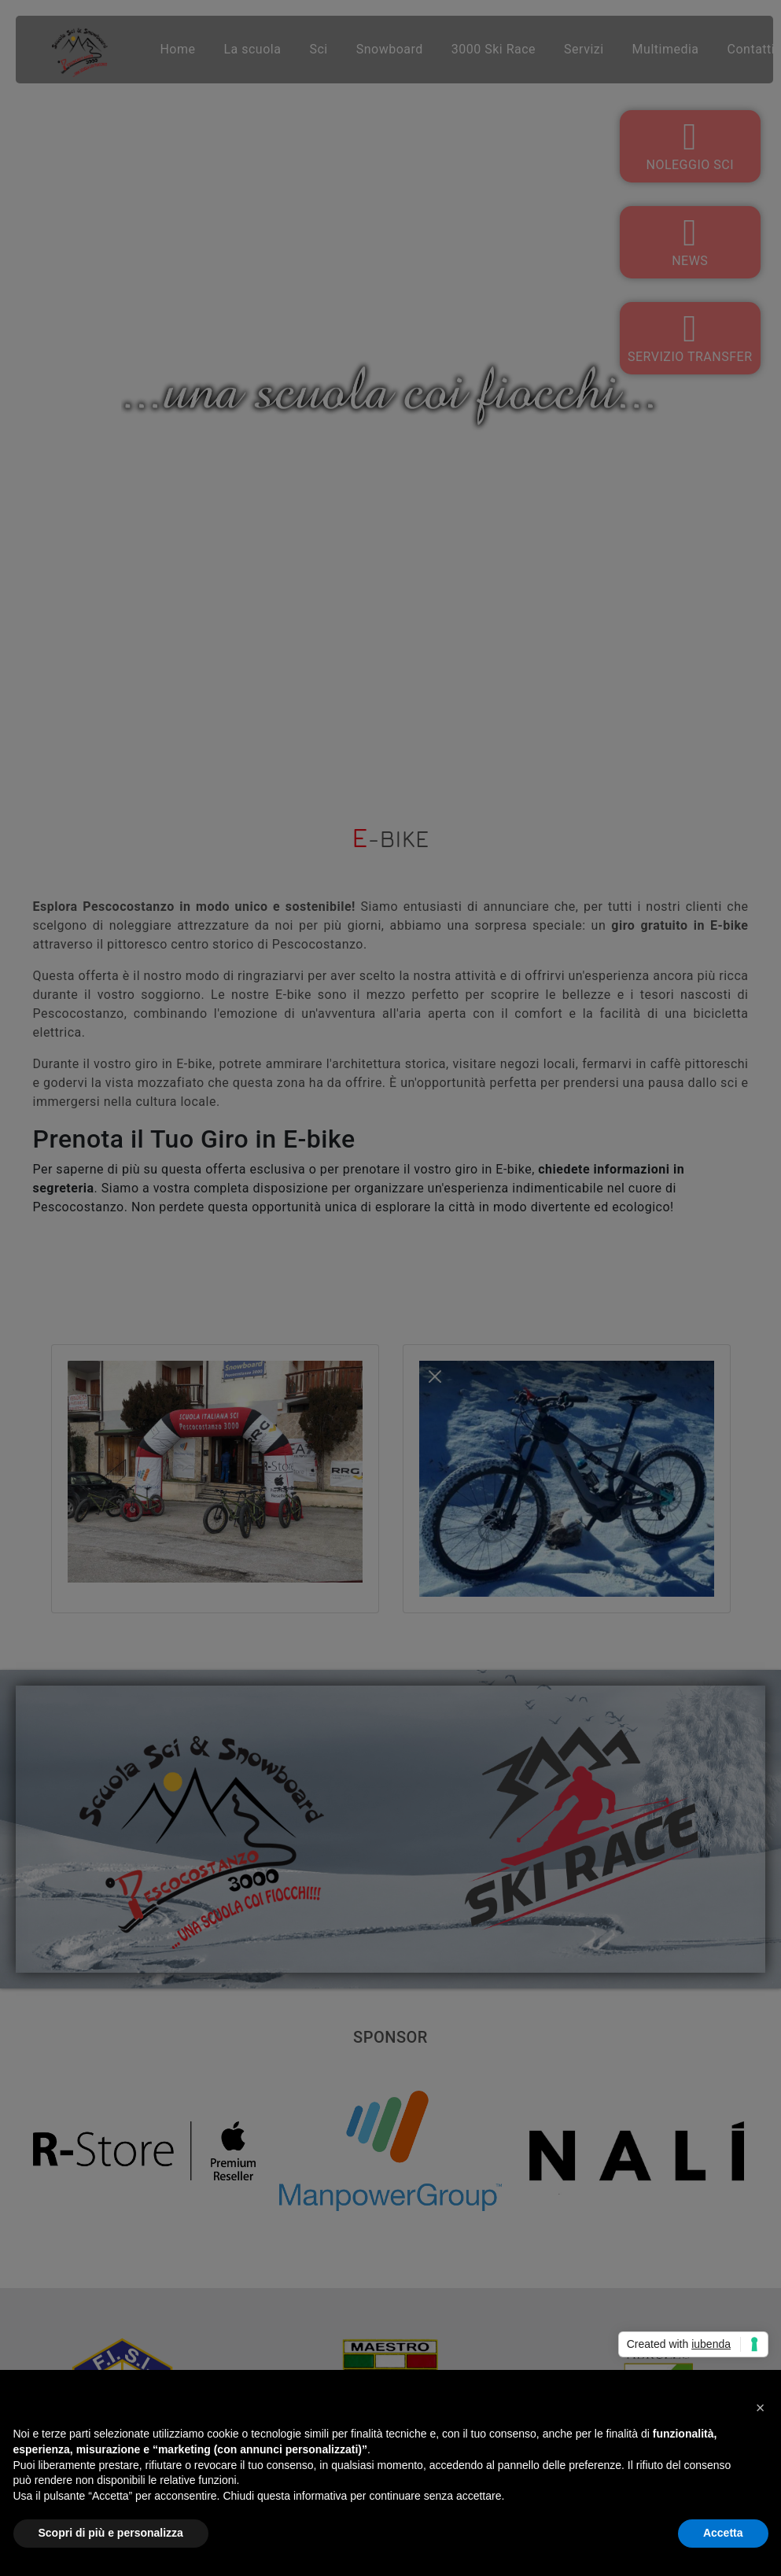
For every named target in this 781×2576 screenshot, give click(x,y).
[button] (760, 2407)
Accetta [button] (723, 2532)
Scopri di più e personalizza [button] (111, 2532)
